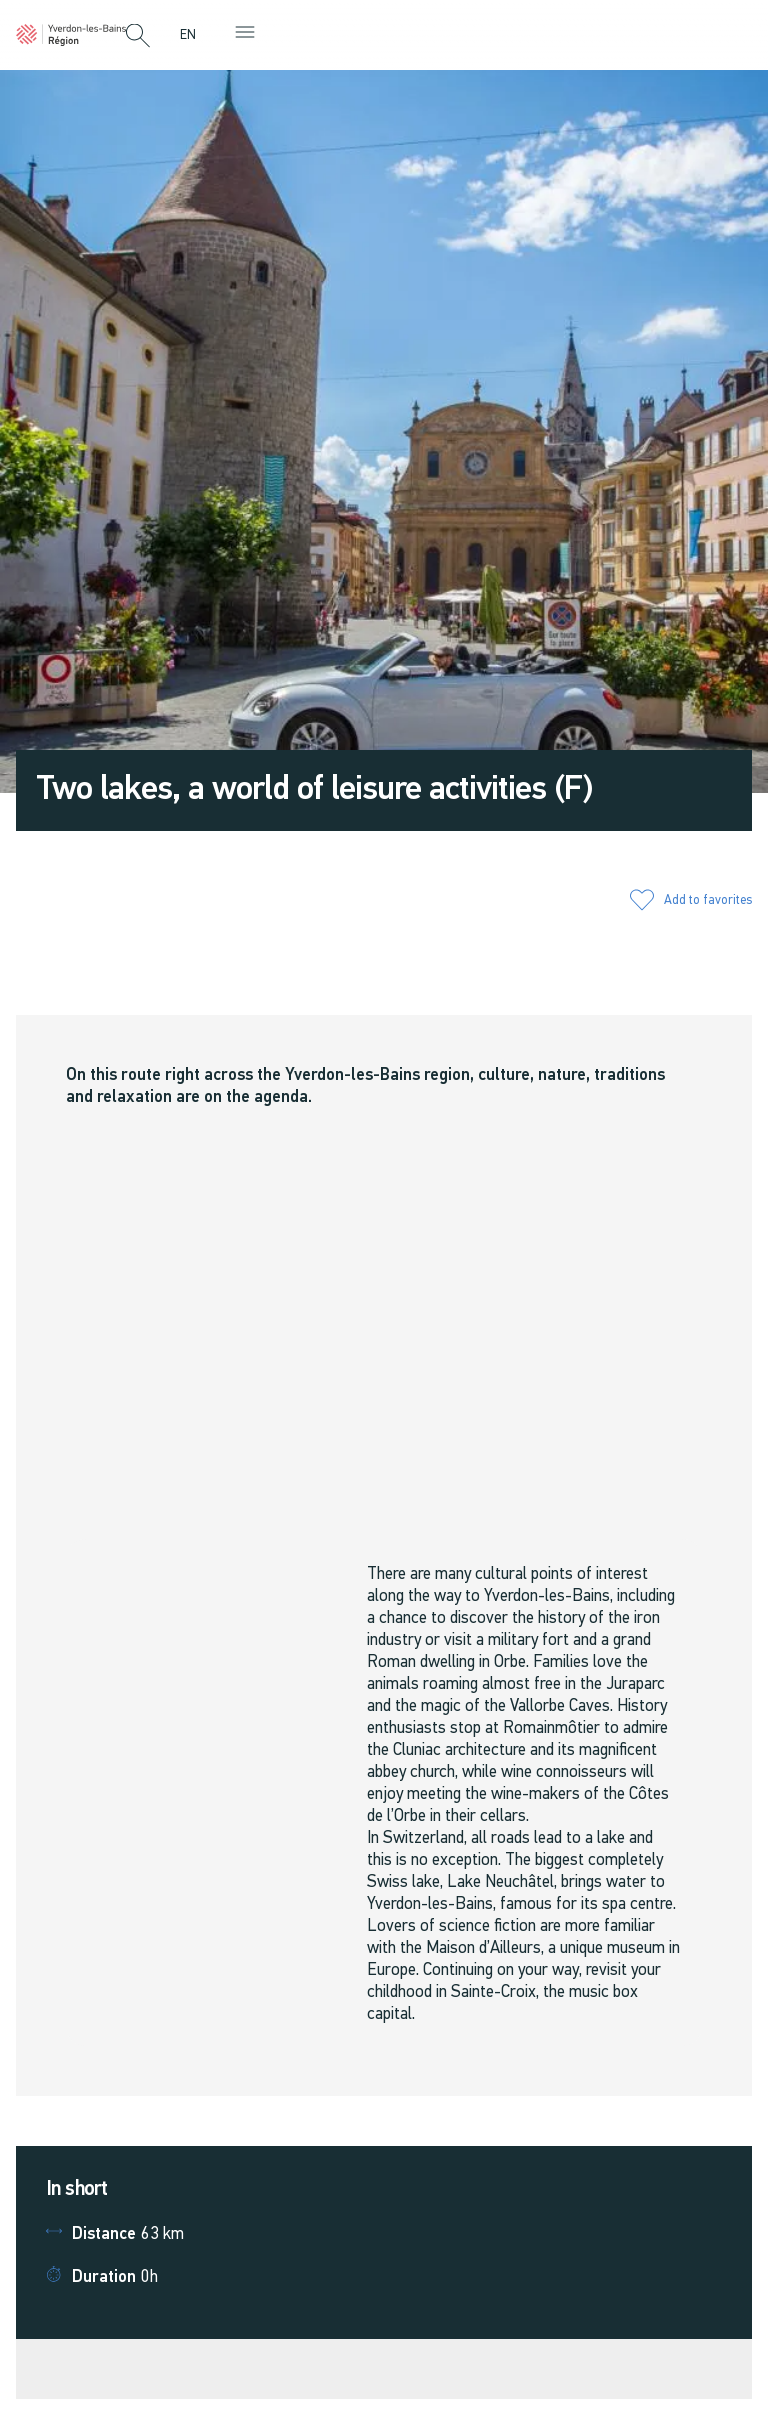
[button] (138, 37)
